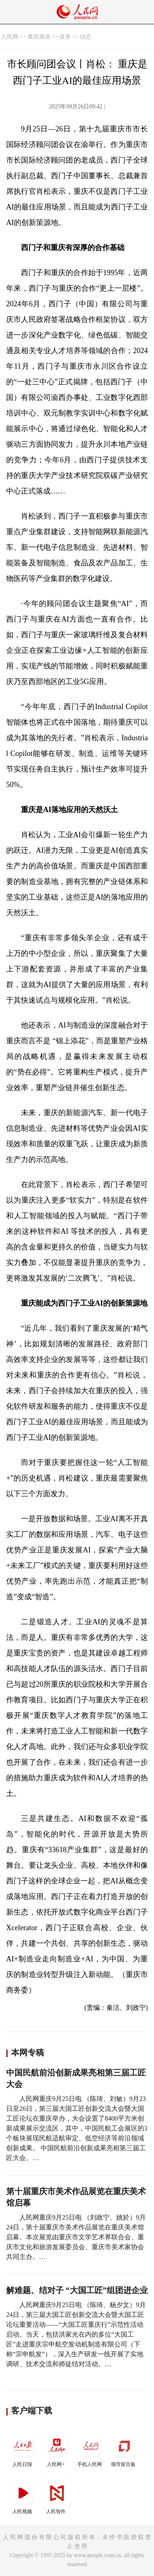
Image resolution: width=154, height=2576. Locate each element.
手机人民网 (90, 2449)
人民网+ (56, 2449)
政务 (65, 37)
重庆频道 (39, 37)
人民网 (9, 37)
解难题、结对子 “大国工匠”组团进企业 (77, 2290)
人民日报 (23, 2449)
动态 (85, 37)
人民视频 (23, 2496)
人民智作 (56, 2496)
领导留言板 (124, 2449)
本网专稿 (27, 2052)
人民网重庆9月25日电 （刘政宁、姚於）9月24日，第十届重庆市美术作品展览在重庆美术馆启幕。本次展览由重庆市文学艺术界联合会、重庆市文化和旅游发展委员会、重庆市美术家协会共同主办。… (76, 2237)
